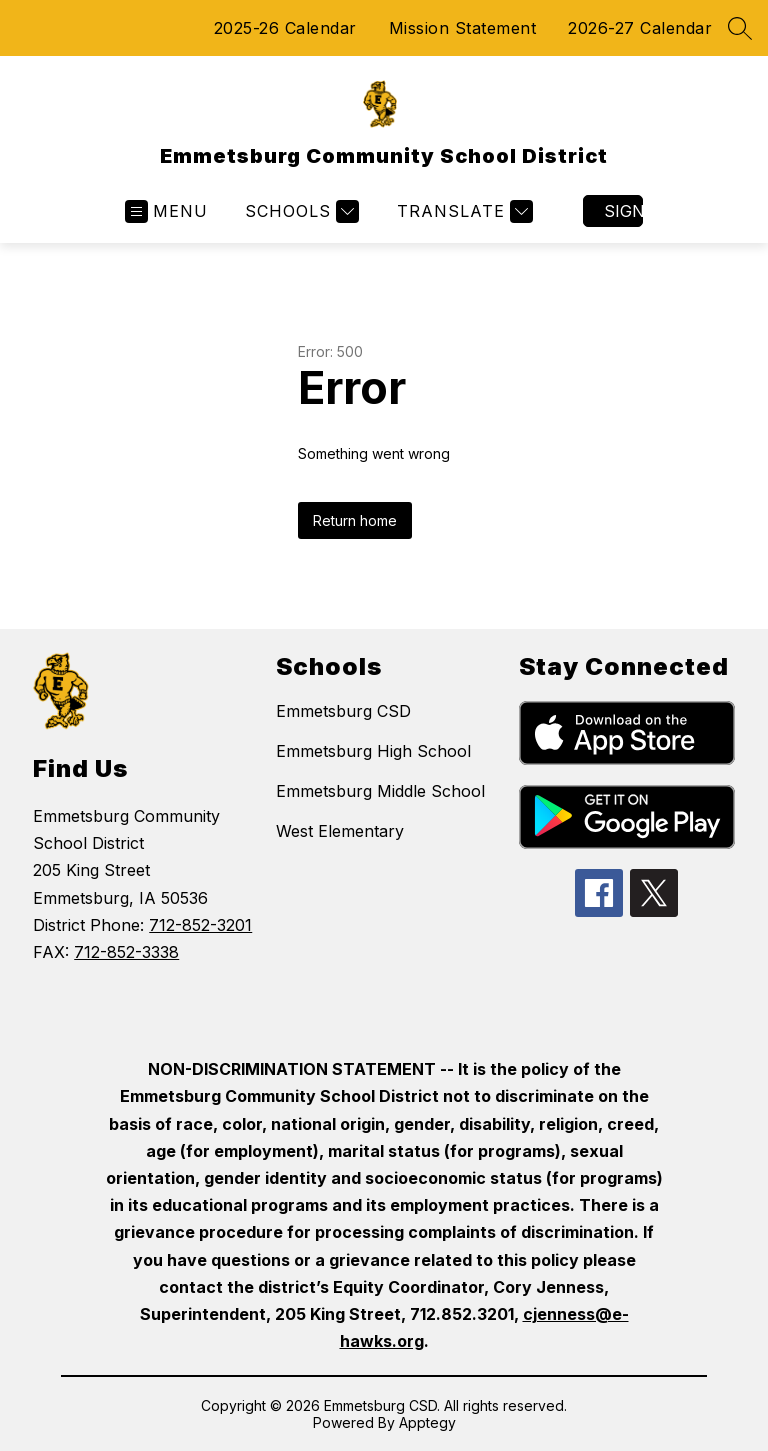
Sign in (623, 211)
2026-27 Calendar (640, 28)
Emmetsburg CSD (343, 711)
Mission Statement (463, 28)
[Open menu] (166, 211)
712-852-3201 (200, 925)
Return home (355, 520)
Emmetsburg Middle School (380, 791)
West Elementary (340, 831)
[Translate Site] (462, 211)
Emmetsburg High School (373, 751)
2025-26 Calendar (285, 28)
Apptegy (427, 1422)
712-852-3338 (126, 952)
